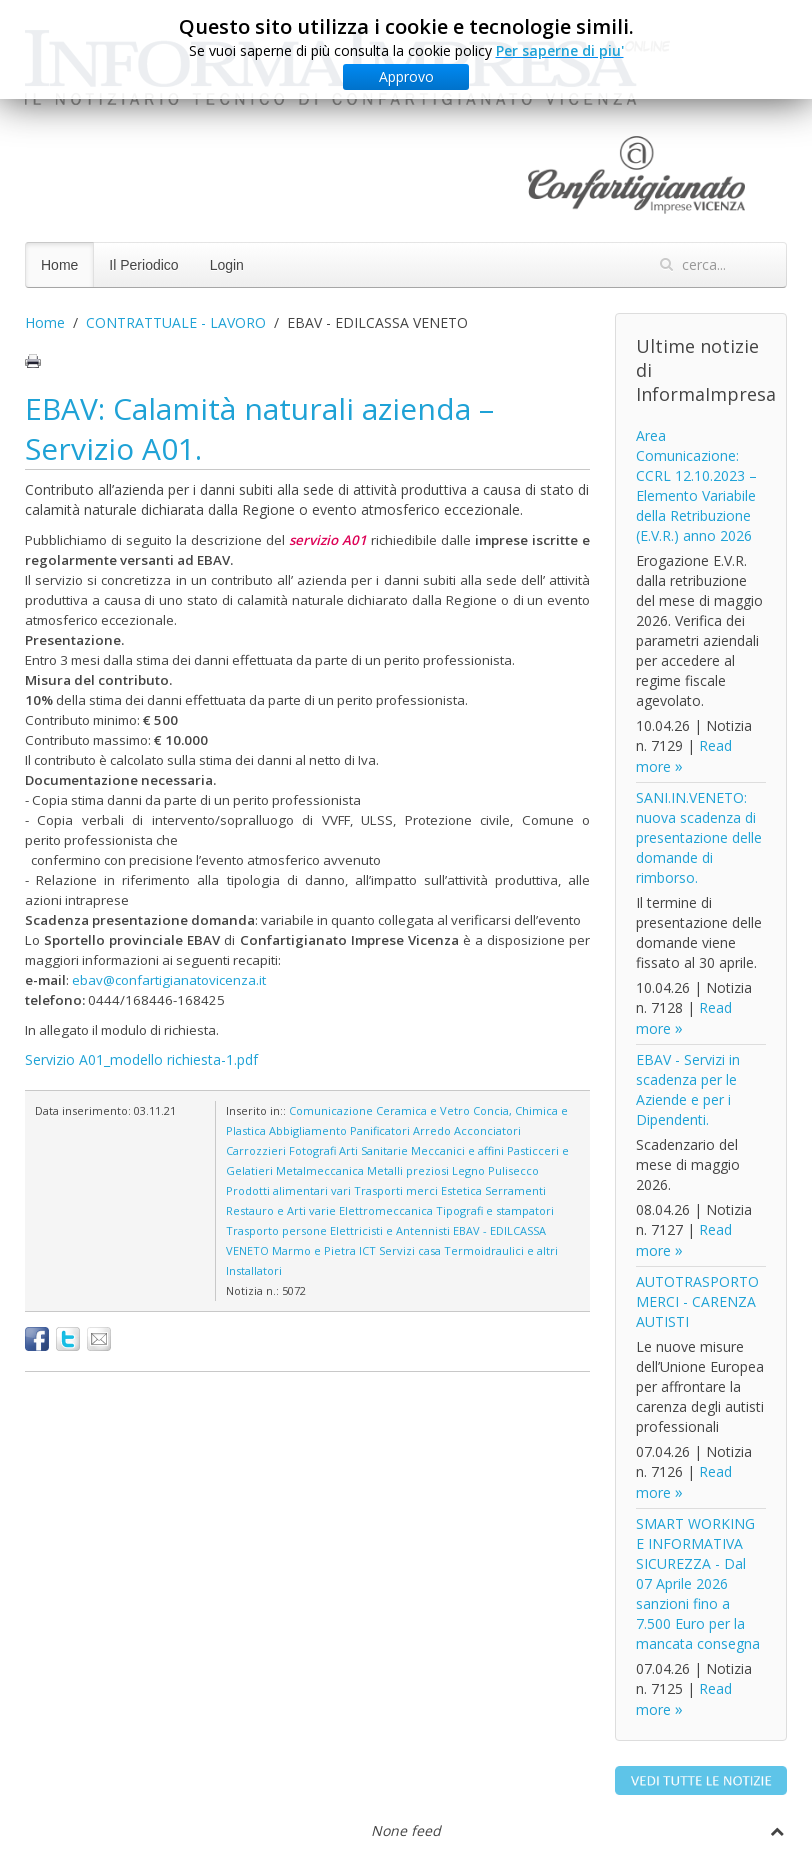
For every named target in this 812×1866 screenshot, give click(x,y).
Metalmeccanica (320, 1170)
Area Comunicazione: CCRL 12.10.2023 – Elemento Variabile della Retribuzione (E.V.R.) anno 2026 (696, 485)
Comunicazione (331, 1110)
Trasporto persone (276, 1230)
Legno (468, 1170)
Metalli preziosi (408, 1170)
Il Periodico (143, 265)
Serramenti (515, 1190)
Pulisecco (513, 1170)
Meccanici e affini (457, 1150)
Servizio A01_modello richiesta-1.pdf (141, 1059)
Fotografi (312, 1150)
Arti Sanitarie (373, 1150)
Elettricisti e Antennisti (390, 1230)
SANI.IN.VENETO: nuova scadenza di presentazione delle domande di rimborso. (699, 837)
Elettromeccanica (386, 1210)
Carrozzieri (256, 1150)
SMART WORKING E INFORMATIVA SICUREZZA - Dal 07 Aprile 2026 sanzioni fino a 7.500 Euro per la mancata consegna (698, 1583)
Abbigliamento (308, 1130)
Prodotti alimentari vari (288, 1190)
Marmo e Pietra (314, 1250)
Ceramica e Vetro (423, 1110)
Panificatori (380, 1130)
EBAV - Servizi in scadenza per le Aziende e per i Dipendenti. (688, 1089)
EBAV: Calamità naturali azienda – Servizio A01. (259, 428)
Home (59, 265)
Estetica (461, 1190)
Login (227, 265)
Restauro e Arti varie (281, 1210)
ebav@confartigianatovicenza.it (169, 980)
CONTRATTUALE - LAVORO (176, 322)
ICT (367, 1250)
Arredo (432, 1130)
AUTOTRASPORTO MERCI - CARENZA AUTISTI (697, 1301)
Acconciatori (487, 1130)
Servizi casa (410, 1250)
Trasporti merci (396, 1190)
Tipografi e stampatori (495, 1210)
